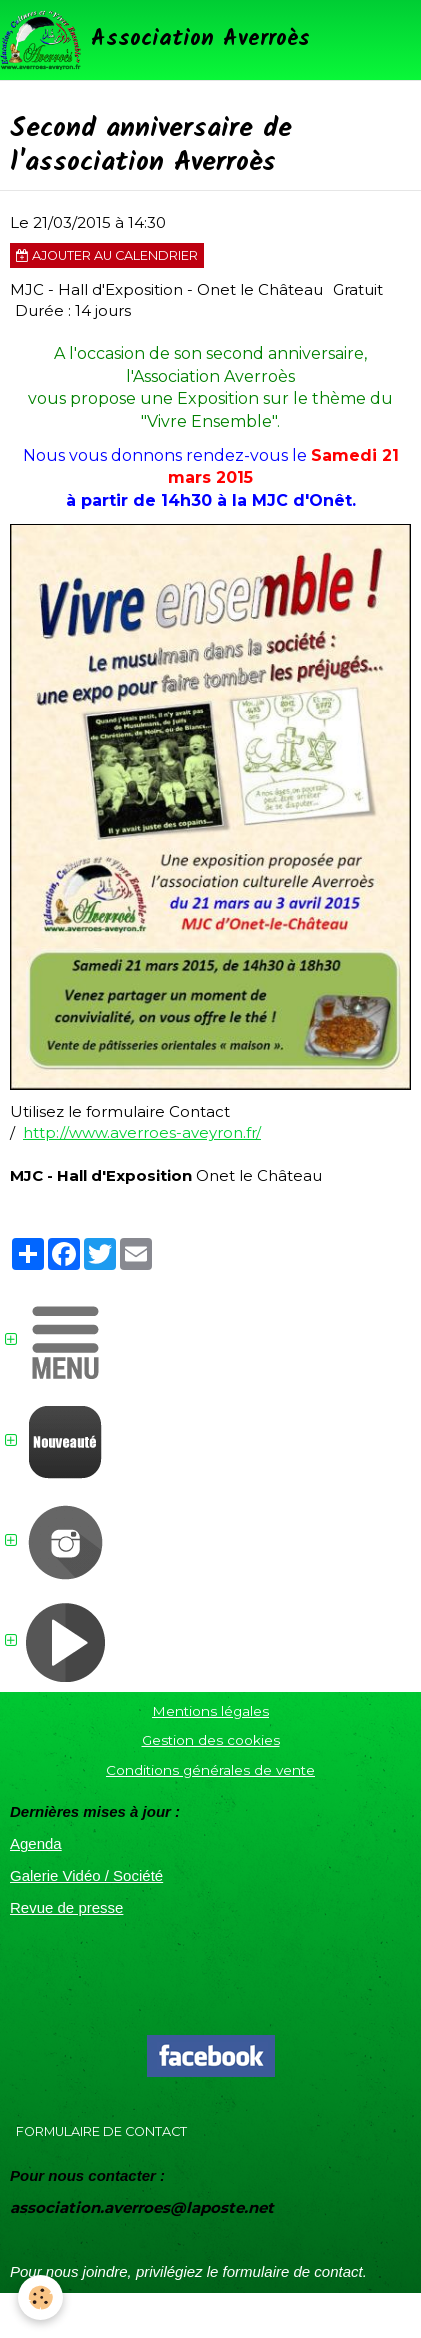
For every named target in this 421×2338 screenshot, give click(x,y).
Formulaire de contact (101, 2131)
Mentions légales (210, 1711)
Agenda (36, 1843)
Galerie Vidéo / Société (86, 1875)
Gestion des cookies (211, 1740)
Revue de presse (66, 1907)
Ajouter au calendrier (107, 255)
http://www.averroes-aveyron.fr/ (142, 1132)
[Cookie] (40, 2297)
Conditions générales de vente (210, 1770)
